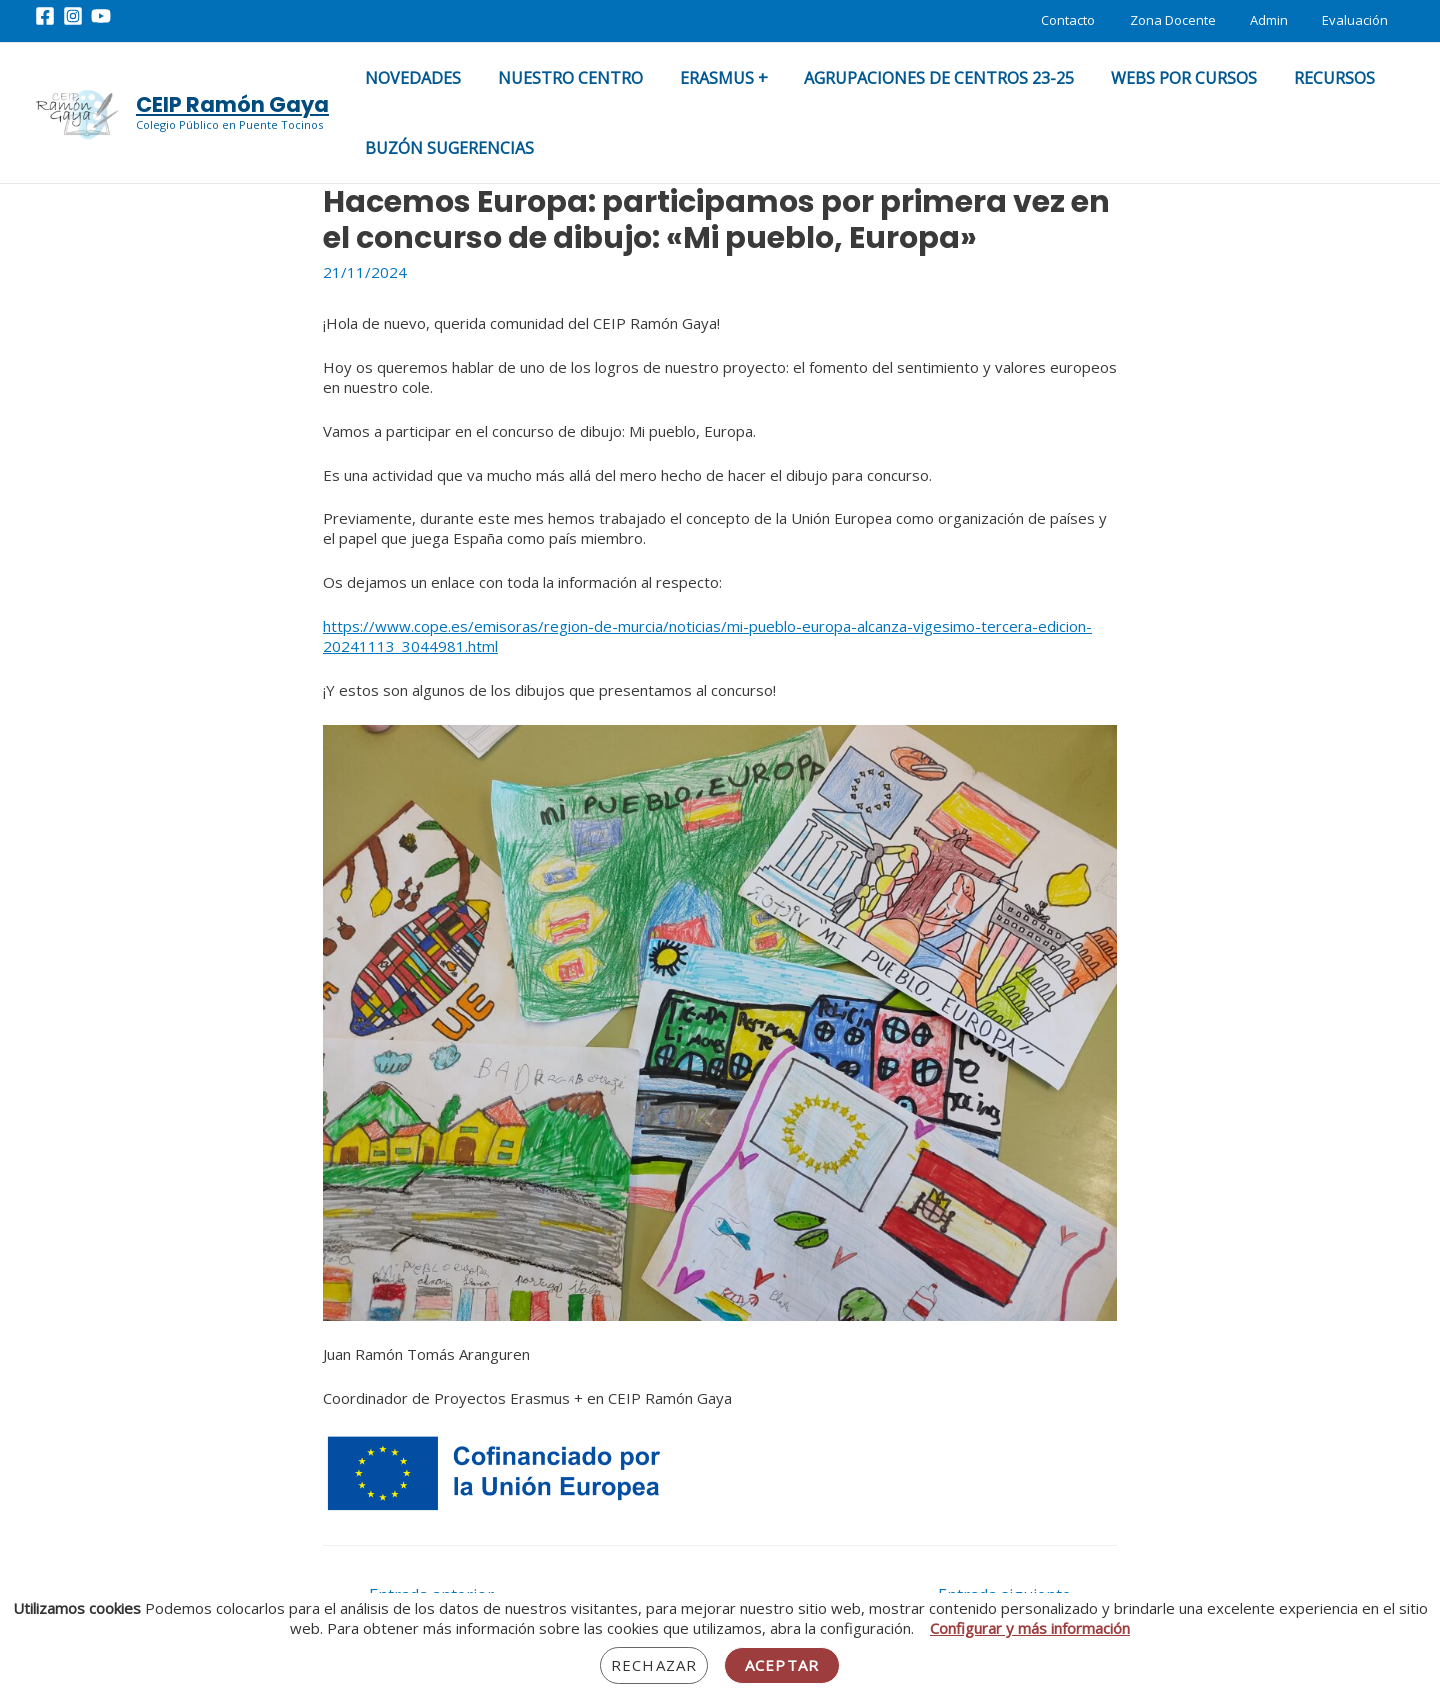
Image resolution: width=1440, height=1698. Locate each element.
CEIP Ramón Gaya (232, 104)
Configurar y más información (1030, 1628)
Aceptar (782, 1665)
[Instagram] (73, 16)
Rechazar (654, 1665)
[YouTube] (101, 16)
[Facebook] (45, 16)
